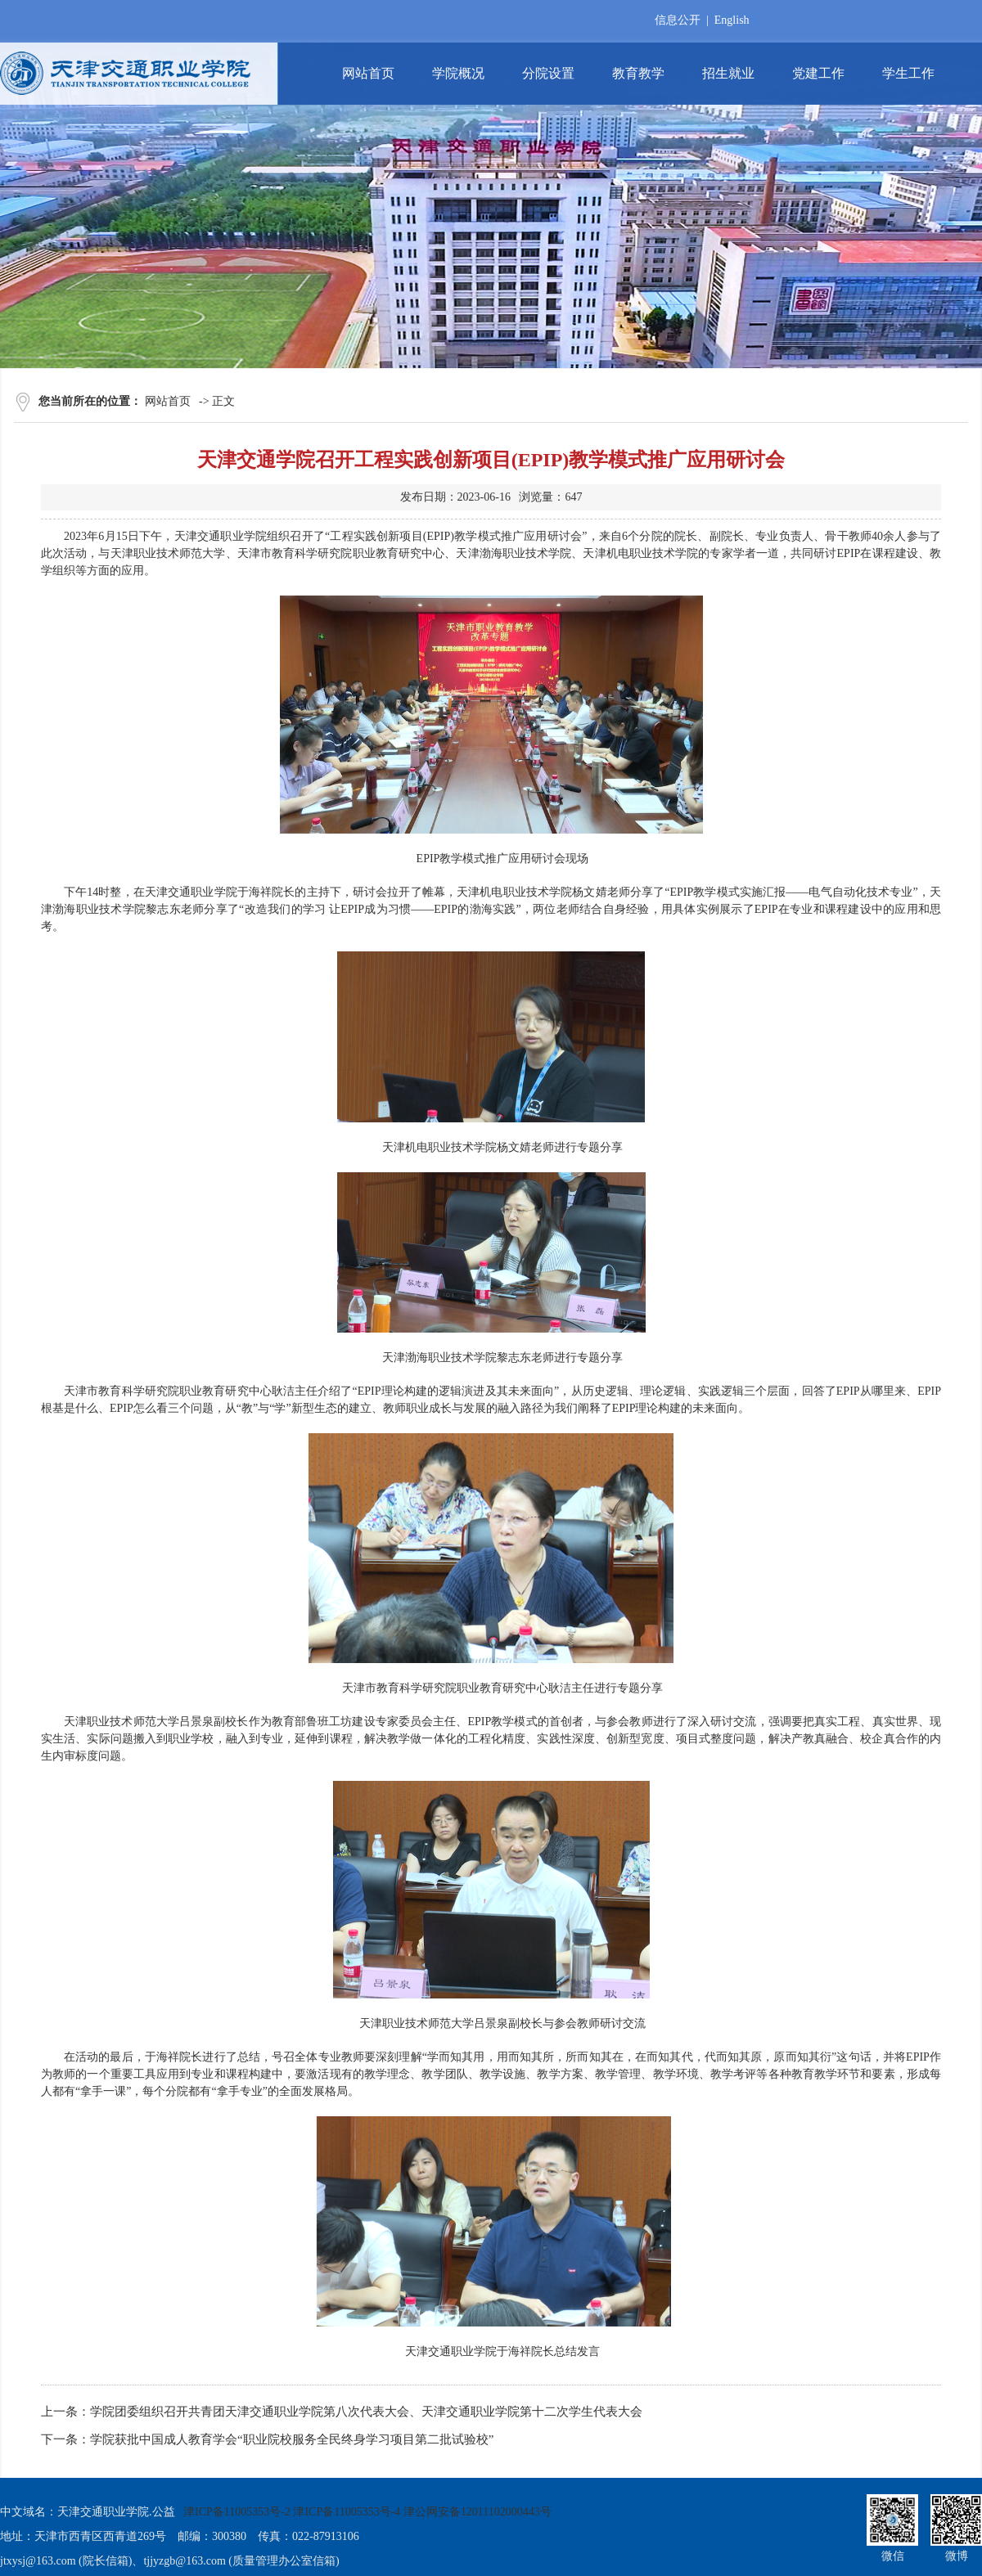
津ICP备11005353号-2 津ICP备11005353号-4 (291, 2512)
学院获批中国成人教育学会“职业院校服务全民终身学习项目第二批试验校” (291, 2439)
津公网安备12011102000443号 (477, 2512)
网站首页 (168, 401)
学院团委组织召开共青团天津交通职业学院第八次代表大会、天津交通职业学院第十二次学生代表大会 (366, 2411)
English (732, 20)
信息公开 (677, 20)
